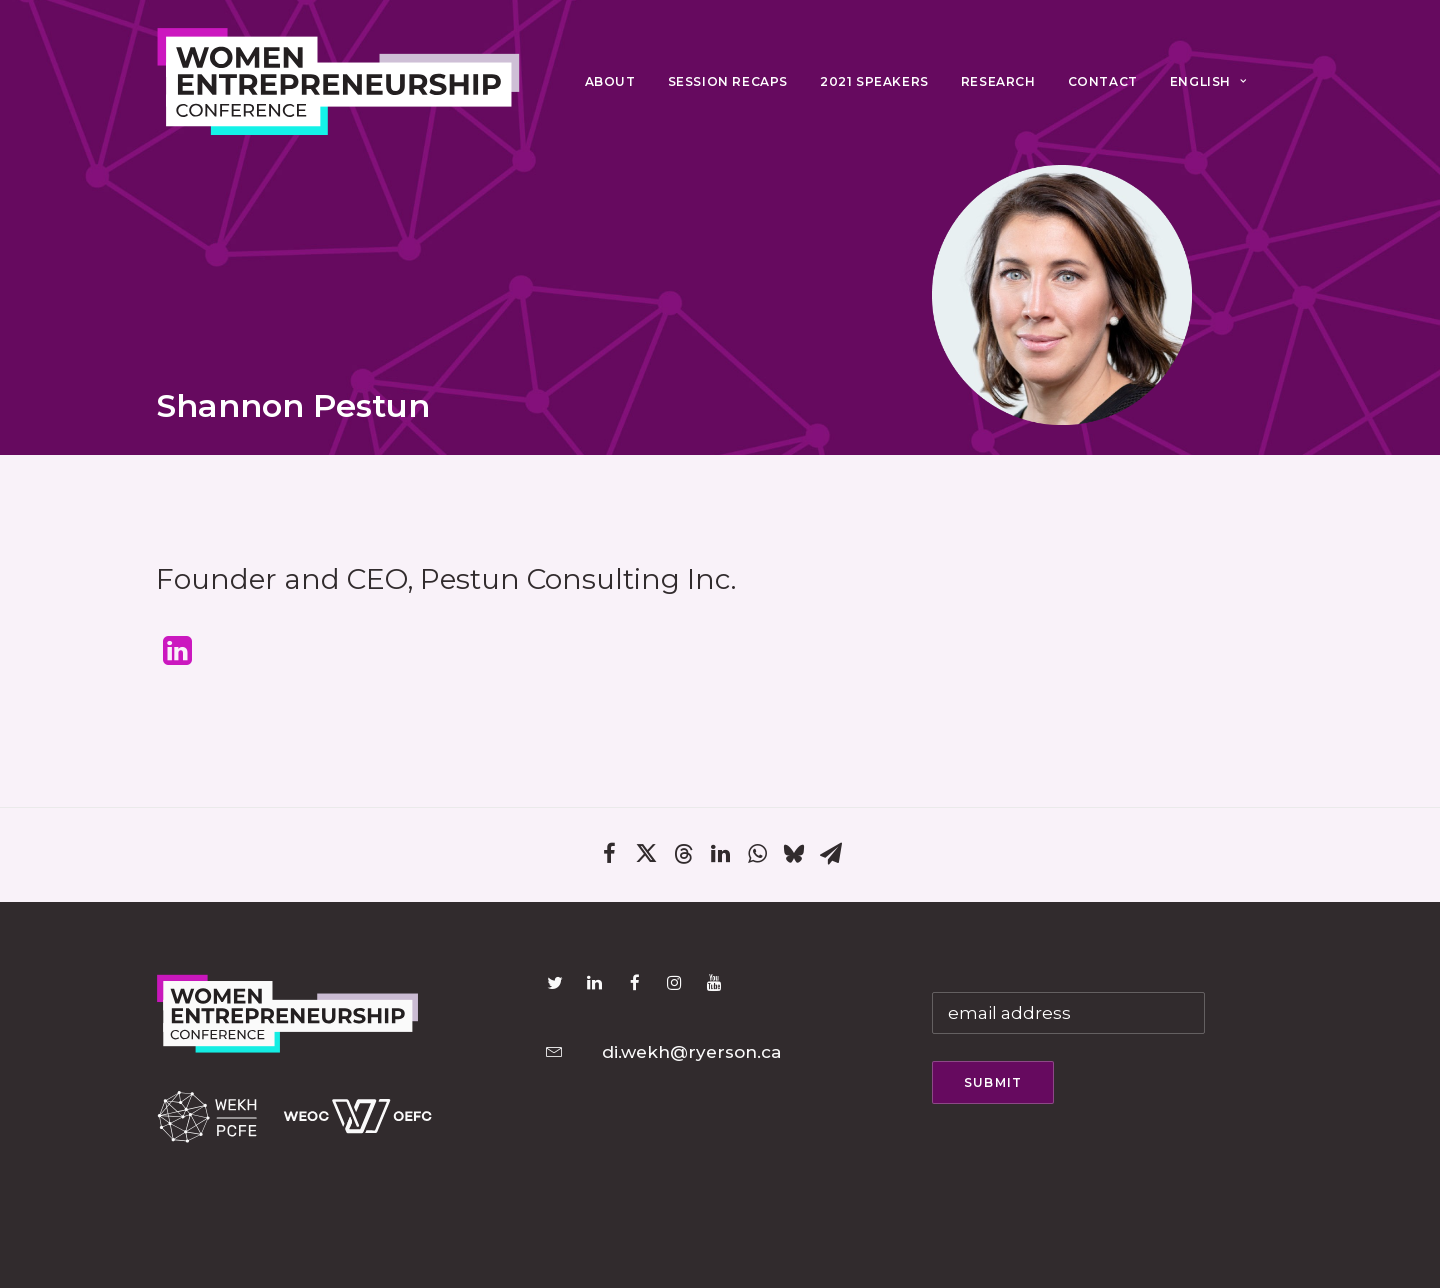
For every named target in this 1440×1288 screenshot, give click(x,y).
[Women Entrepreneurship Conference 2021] (339, 82)
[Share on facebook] (609, 858)
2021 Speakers (874, 81)
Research (998, 81)
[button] (178, 659)
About (610, 81)
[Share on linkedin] (720, 858)
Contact (1103, 81)
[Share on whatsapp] (757, 858)
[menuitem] (610, 82)
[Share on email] (831, 858)
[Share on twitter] (646, 858)
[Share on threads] (683, 859)
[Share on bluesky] (794, 858)
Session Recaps (728, 81)
